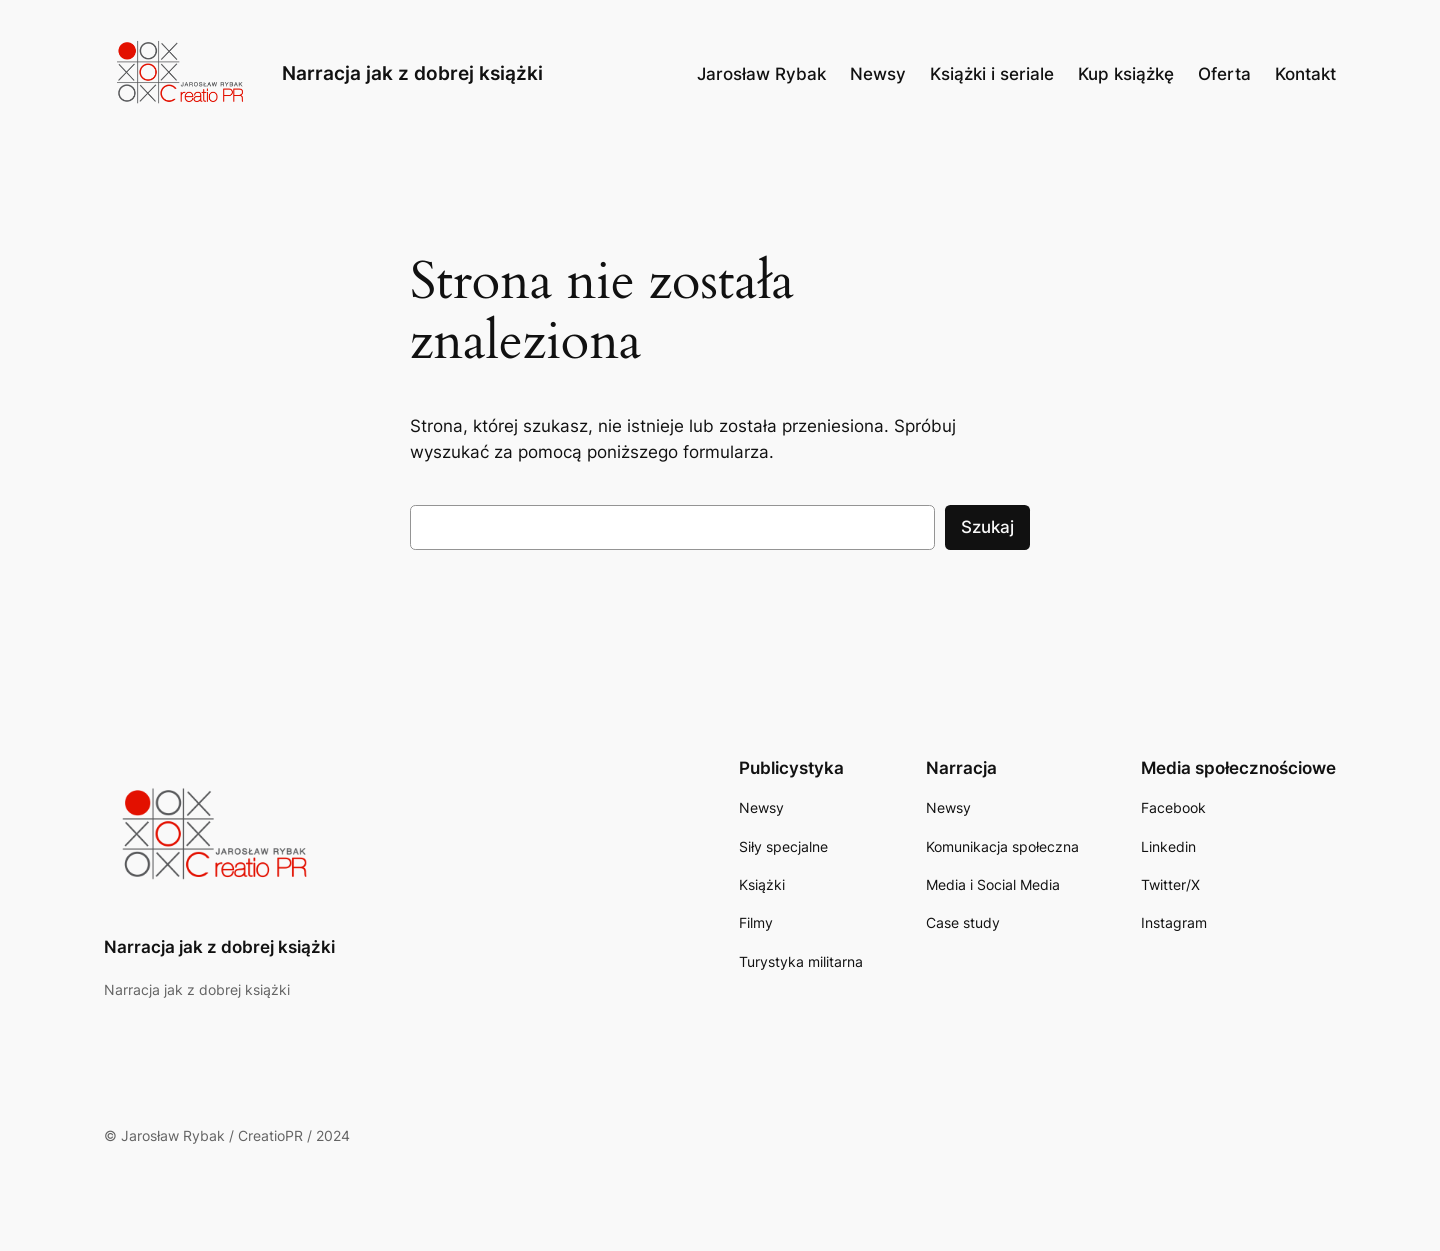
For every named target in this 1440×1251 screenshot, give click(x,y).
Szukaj (987, 527)
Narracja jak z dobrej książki (412, 73)
